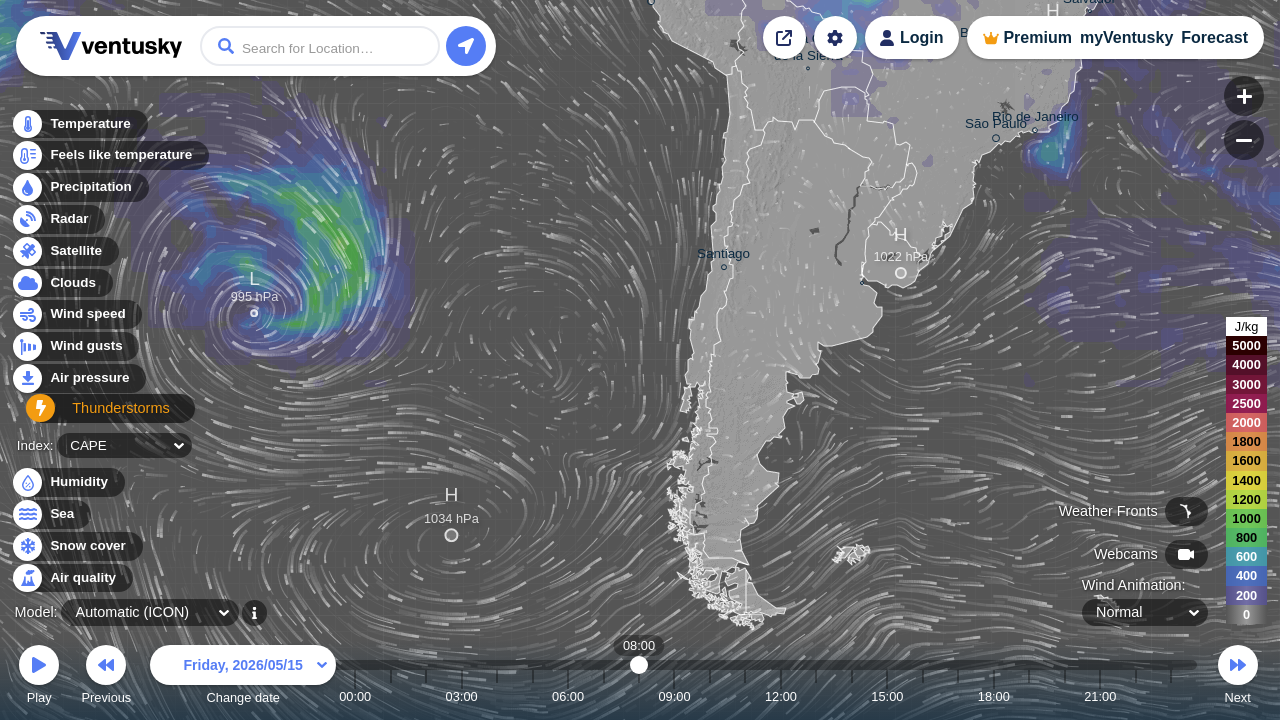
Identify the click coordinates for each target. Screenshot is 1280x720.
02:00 (426, 696)
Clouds (61, 288)
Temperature (79, 129)
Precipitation (79, 193)
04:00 (497, 696)
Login (922, 37)
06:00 (568, 696)
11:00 (745, 696)
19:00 (1029, 696)
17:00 (958, 696)
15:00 (887, 696)
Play (39, 677)
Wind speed (76, 320)
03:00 (462, 696)
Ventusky (108, 46)
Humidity (67, 482)
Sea (50, 514)
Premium (1037, 37)
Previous (106, 677)
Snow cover (76, 546)
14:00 (852, 696)
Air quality (71, 578)
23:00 (1171, 696)
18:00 (994, 696)
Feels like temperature (109, 161)
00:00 (355, 696)
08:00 (639, 696)
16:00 (923, 696)
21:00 (1100, 696)
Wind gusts (75, 352)
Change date (243, 677)
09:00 (674, 696)
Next (1238, 677)
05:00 (533, 696)
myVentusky (1126, 37)
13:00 (816, 696)
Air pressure (78, 383)
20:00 (1065, 696)
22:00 (1136, 696)
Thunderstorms (88, 415)
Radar (58, 224)
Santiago (723, 256)
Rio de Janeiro (1035, 119)
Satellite (64, 256)
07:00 (604, 696)
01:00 (391, 696)
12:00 (781, 696)
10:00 (710, 696)
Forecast (1214, 37)
